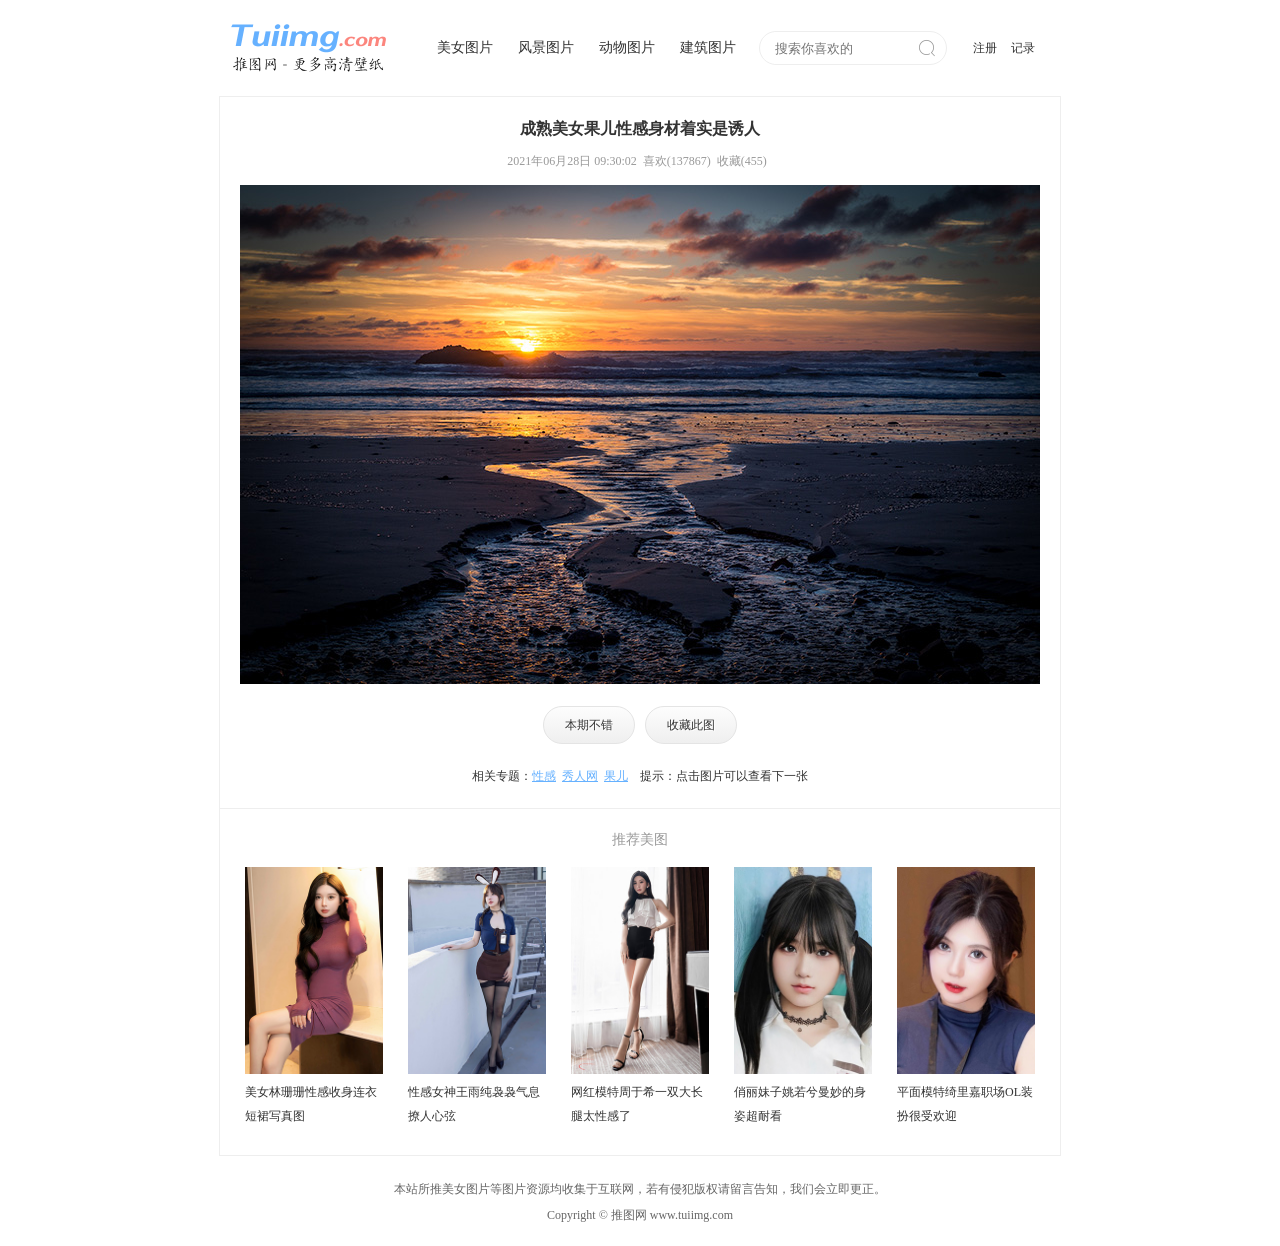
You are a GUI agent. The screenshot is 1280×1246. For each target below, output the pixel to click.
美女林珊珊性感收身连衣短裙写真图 (311, 1104)
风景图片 (546, 47)
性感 (544, 776)
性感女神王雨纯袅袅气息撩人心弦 (474, 1104)
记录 (1023, 48)
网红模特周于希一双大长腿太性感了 (637, 1104)
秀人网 (580, 776)
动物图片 (627, 47)
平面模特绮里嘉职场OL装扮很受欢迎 (965, 1104)
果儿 (616, 776)
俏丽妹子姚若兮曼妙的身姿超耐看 (800, 1104)
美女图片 (465, 47)
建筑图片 (708, 47)
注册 (985, 48)
